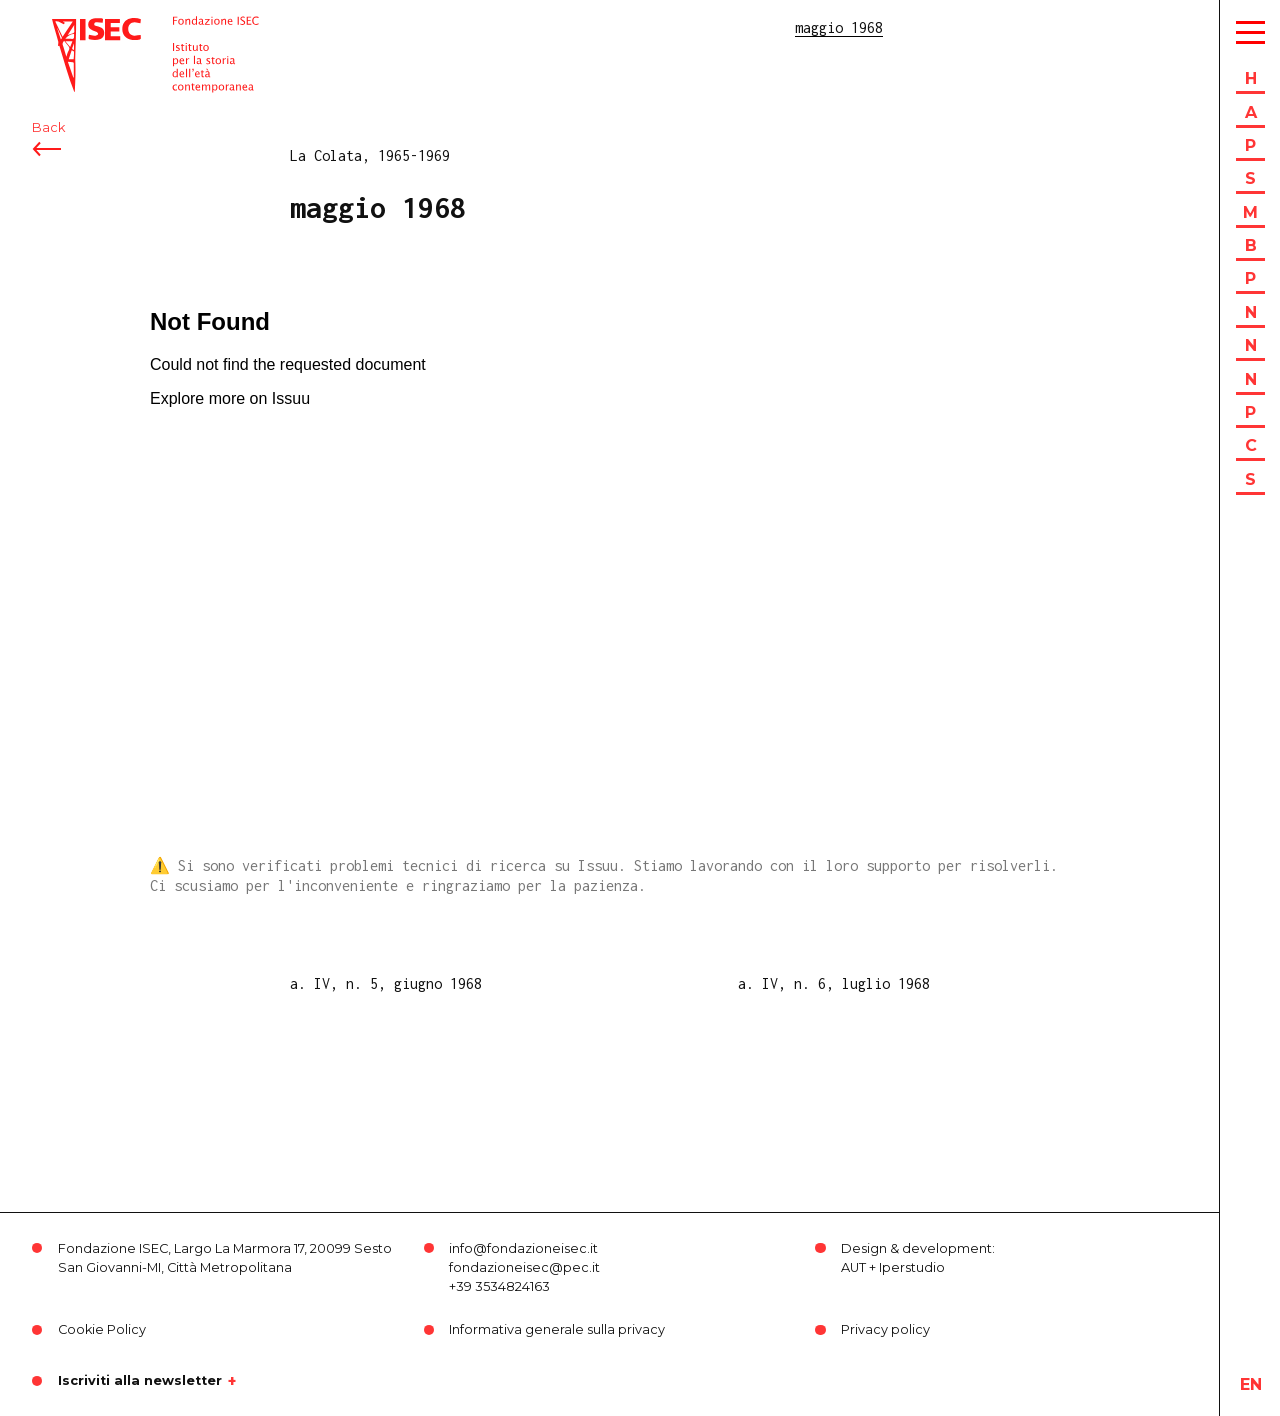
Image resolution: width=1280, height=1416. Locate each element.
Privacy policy (885, 1329)
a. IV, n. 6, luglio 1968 (834, 983)
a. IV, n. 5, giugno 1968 (386, 983)
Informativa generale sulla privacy (557, 1329)
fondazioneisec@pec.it (524, 1267)
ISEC (68, 27)
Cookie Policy (102, 1329)
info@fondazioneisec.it (523, 1248)
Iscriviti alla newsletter (140, 1381)
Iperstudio (912, 1267)
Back (48, 127)
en (1251, 1384)
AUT (853, 1267)
